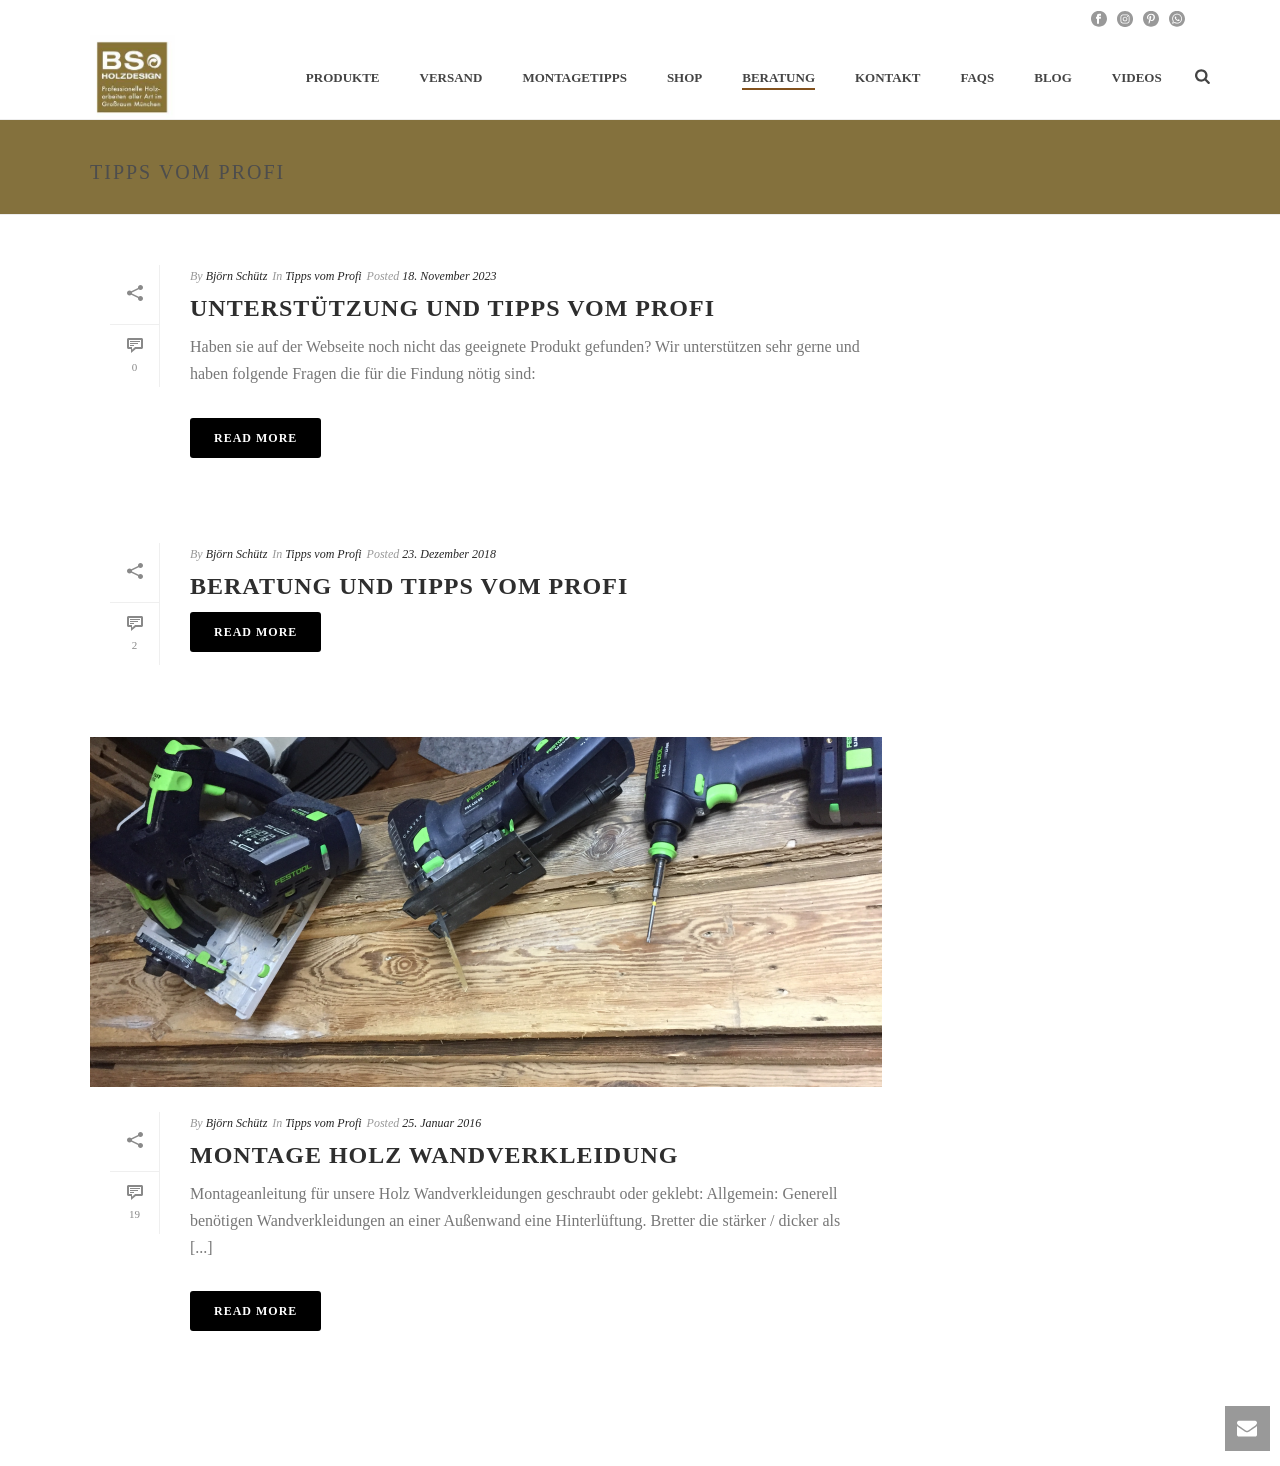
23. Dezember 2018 (449, 554)
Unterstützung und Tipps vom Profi (452, 308)
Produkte (343, 77)
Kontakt (888, 77)
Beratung (778, 77)
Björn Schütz (237, 276)
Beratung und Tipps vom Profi (409, 586)
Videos (1137, 77)
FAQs (978, 77)
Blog (1053, 77)
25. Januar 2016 (441, 1123)
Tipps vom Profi (323, 276)
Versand (451, 77)
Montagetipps (574, 77)
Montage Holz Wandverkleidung (434, 1155)
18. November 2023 (449, 276)
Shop (684, 77)
